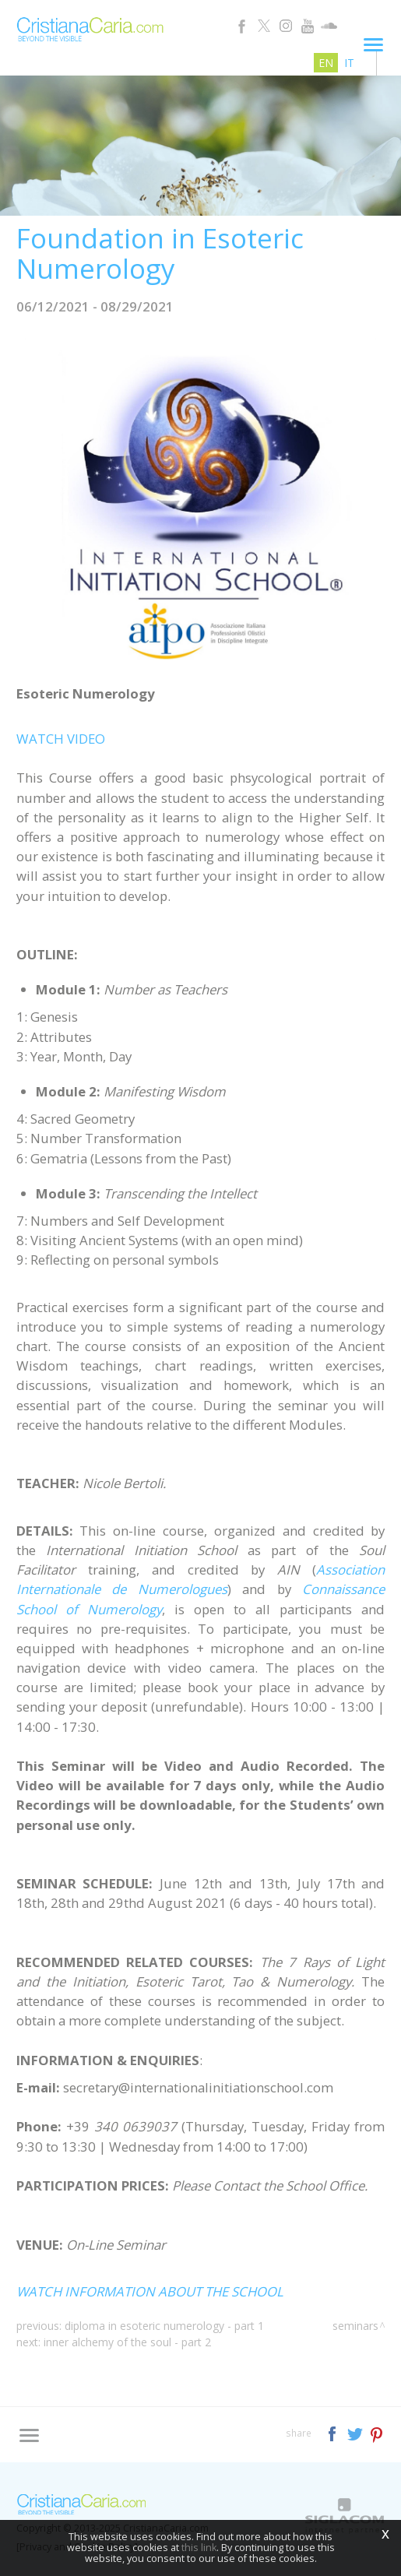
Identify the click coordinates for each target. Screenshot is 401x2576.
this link (198, 2547)
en (325, 62)
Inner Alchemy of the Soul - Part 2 (127, 2342)
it (349, 62)
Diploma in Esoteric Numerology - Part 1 (164, 2325)
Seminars (355, 2325)
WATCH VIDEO (60, 739)
